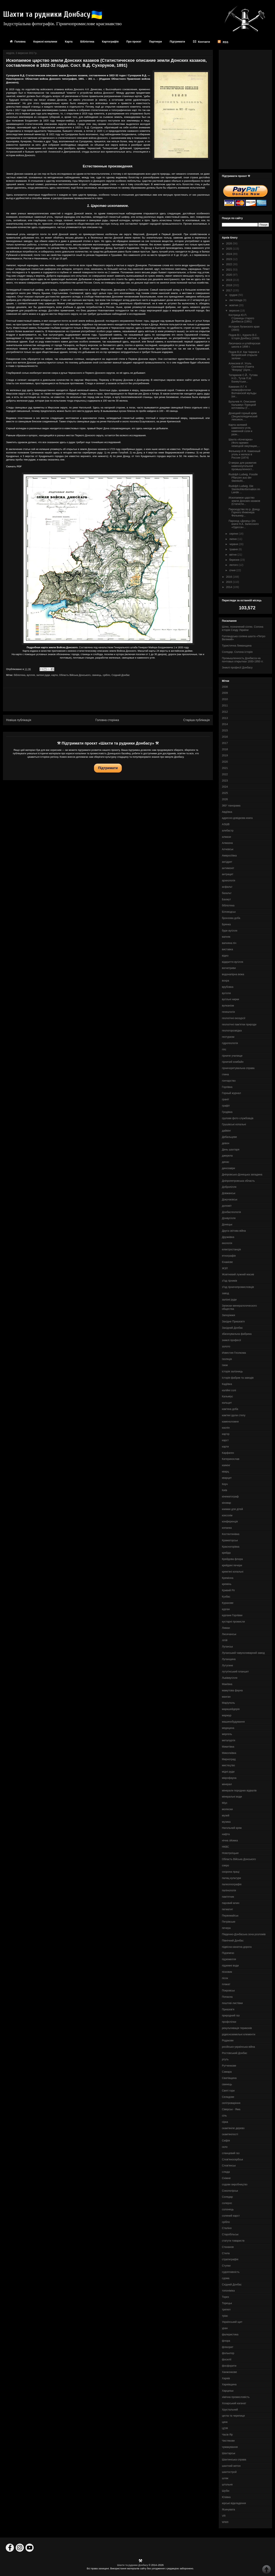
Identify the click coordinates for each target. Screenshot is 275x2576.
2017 (229, 290)
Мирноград (229, 1759)
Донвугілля (228, 1218)
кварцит (227, 1477)
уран (225, 2328)
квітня (233, 554)
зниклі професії (231, 1340)
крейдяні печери (232, 1565)
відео (225, 955)
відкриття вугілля (232, 961)
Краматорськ (230, 1540)
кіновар (226, 1502)
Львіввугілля (229, 1677)
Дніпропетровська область (238, 1180)
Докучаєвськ (229, 1199)
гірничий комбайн (232, 1061)
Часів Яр (227, 2434)
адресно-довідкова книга (237, 817)
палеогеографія (231, 1884)
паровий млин (230, 1902)
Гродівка (227, 1111)
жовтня (234, 305)
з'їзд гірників (229, 1280)
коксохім (227, 1515)
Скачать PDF (14, 466)
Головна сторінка (107, 720)
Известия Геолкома (234, 1352)
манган (226, 1696)
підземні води (230, 1965)
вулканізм (228, 1005)
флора (226, 2340)
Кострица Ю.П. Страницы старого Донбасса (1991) (241, 318)
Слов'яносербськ (232, 2159)
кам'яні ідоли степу (233, 1415)
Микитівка (228, 1746)
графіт (226, 1105)
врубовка (227, 986)
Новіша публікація (18, 720)
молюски (227, 1809)
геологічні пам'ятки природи (239, 1024)
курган (226, 1609)
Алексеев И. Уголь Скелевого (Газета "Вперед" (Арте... (241, 366)
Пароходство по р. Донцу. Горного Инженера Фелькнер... (244, 512)
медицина (228, 1727)
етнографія (229, 1255)
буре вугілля (229, 930)
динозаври (228, 1168)
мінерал (227, 1784)
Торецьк (227, 2303)
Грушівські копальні (234, 1124)
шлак (225, 2478)
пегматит (227, 1909)
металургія (228, 1740)
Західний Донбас (232, 1327)
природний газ (231, 2015)
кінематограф (230, 1496)
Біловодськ (229, 911)
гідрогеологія (230, 1043)
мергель (227, 1734)
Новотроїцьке (230, 1853)
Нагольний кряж (232, 1827)
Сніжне (226, 2178)
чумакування (230, 2446)
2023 (229, 259)
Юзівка (226, 2497)
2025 (229, 248)
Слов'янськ (229, 2165)
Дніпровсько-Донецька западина (242, 1174)
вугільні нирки (230, 999)
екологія (227, 1243)
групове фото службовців (237, 1118)
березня (234, 559)
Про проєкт (133, 41)
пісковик (227, 1971)
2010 (225, 699)
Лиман (226, 1627)
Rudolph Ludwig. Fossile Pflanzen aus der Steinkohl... (243, 477)
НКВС (225, 1846)
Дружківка (228, 1237)
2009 (225, 692)
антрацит (227, 874)
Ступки (226, 2265)
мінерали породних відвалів (239, 1790)
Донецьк (227, 1224)
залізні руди (43, 675)
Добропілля (229, 1186)
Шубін (225, 2490)
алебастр (227, 830)
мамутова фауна (232, 1690)
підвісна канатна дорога (237, 1946)
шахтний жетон (231, 2465)
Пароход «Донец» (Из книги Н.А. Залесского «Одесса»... (244, 524)
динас (225, 1161)
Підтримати (177, 41)
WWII (225, 2522)
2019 (229, 279)
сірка (225, 2121)
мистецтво (228, 1765)
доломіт (227, 1205)
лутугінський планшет (235, 1671)
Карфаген (228, 1452)
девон (225, 1143)
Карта (69, 41)
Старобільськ (230, 2234)
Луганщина (229, 1659)
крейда (226, 1552)
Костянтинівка (230, 1534)
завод (225, 1293)
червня (234, 544)
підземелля (229, 1959)
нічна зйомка (230, 1840)
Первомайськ (230, 1915)
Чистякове (228, 2440)
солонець (228, 2209)
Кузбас (226, 1596)
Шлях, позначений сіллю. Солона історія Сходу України (242, 628)
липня (233, 539)
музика (226, 1821)
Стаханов (228, 2246)
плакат (226, 1984)
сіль (224, 2115)
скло (224, 2146)
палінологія (229, 1890)
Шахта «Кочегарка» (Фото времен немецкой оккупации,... (244, 442)
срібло (106, 675)
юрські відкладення (234, 2503)
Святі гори (228, 2090)
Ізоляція (227, 1359)
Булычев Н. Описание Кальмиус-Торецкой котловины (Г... (242, 405)
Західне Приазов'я (233, 1321)
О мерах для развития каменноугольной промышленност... (242, 466)
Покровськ (228, 1990)
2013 (225, 718)
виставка (227, 949)
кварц (225, 1471)
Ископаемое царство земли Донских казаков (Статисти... (244, 501)
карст (225, 1440)
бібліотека (19, 675)
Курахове (227, 1602)
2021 (229, 269)
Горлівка (227, 1086)
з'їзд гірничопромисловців (238, 1286)
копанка (227, 1527)
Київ (224, 1490)
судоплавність (230, 2271)
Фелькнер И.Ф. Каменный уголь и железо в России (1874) (244, 454)
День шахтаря (230, 1149)
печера (226, 1927)
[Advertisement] (107, 699)
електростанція (231, 1249)
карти (54, 675)
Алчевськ (227, 849)
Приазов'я (228, 2009)
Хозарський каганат (234, 2403)
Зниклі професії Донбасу (237, 667)
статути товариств (233, 2240)
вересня (234, 310)
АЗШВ (226, 824)
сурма (225, 2278)
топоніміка (228, 2290)
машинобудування (233, 1721)
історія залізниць (232, 1371)
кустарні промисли (233, 1621)
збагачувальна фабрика (237, 1333)
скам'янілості (230, 2134)
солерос (227, 2203)
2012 (225, 711)
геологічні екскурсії (233, 1018)
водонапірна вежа (233, 974)
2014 (229, 587)
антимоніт (228, 868)
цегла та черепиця (233, 2415)
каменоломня (230, 1421)
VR (224, 2515)
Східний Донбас (121, 675)
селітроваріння (231, 2102)
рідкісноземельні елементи (238, 2034)
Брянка (226, 924)
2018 (229, 285)
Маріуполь (228, 1702)
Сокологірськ (230, 2190)
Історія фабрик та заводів (238, 1377)
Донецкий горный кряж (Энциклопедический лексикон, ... (243, 416)
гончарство (229, 1080)
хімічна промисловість (236, 2396)
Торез (225, 2296)
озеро (225, 1865)
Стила (226, 2253)
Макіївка (227, 1684)
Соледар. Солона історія (237, 651)
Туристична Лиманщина (237, 645)
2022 (229, 264)
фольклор (228, 2353)
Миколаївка (229, 1752)
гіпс (224, 1049)
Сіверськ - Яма (231, 2109)
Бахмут (226, 899)
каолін (226, 1427)
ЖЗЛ (225, 1268)
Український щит (232, 2321)
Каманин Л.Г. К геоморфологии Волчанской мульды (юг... (242, 391)
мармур (226, 1715)
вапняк (226, 936)
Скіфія (226, 2140)
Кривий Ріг (228, 1590)
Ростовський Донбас (234, 2053)
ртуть (225, 2059)
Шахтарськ (228, 2453)
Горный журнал (231, 1093)
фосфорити (229, 2365)
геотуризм (228, 1036)
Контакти (201, 41)
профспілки (229, 2021)
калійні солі (229, 1390)
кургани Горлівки (232, 1615)
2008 (225, 686)
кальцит (227, 1402)
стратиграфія (230, 2259)
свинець (96, 675)
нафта (226, 1834)
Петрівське (228, 1921)
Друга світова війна (234, 1230)
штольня (227, 2484)
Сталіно (227, 2228)
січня (232, 570)
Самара (227, 2071)
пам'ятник (228, 1896)
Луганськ (227, 1646)
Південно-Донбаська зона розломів (244, 1934)
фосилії (226, 2359)
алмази (226, 836)
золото (226, 1346)
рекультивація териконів (237, 2028)
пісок (225, 1978)
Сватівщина (229, 2078)
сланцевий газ (230, 2153)
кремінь (226, 1584)
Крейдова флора (232, 1559)
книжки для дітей (232, 1509)
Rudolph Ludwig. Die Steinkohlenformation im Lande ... (244, 489)
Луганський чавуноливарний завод (243, 1652)
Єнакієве (227, 1262)
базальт (226, 893)
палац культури (231, 1878)
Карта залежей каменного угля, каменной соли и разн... (240, 429)
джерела (227, 1155)
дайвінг (226, 1130)
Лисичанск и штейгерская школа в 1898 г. (244, 345)
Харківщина (229, 2384)
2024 (229, 253)
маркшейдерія (231, 1709)
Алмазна (227, 842)
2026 (229, 243)
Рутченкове (229, 2065)
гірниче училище (232, 1055)
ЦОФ (225, 2428)
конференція (230, 1521)
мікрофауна (229, 1777)
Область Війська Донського (75, 675)
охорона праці (230, 1871)
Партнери (155, 41)
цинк (225, 2421)
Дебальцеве (229, 1136)
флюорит (227, 2347)
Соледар (227, 2196)
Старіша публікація (196, 720)
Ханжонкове (229, 2372)
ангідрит (227, 861)
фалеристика (230, 2334)
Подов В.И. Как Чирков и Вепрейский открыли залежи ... (244, 355)
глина (225, 1074)
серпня (234, 533)
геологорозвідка (232, 1030)
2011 (225, 705)
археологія (228, 880)
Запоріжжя (228, 1315)
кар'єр (226, 1433)
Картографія (110, 41)
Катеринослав (230, 1458)
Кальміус (227, 1396)
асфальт (227, 886)
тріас (225, 2315)
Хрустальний (230, 2409)
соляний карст (231, 2215)
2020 (229, 274)
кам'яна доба (230, 1408)
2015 (229, 581)
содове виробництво (234, 2184)
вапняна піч (229, 943)
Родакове (228, 2040)
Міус (224, 1802)
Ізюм (225, 1365)
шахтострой (229, 2471)
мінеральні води (232, 1796)
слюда (226, 2171)
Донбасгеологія (231, 1212)
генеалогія (228, 1011)
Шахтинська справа (234, 2459)
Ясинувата (228, 2509)
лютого (234, 564)
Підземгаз (228, 1952)
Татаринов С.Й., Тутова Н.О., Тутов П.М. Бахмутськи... (243, 378)
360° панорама (231, 805)
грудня (233, 294)
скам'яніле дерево (233, 2128)
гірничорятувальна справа (238, 1068)
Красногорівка (230, 1546)
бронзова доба (231, 918)
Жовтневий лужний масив (238, 1274)
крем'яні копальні (232, 1571)
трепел (226, 2309)
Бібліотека (87, 41)
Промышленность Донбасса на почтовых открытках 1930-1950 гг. (242, 660)
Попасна (227, 1996)
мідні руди (228, 1771)
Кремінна (227, 1577)
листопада (236, 300)
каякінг (226, 1465)
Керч (225, 1484)
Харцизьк (228, 2390)
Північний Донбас (233, 1940)
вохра (225, 980)
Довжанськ (228, 1193)
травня (234, 549)
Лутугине (227, 1665)
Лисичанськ (229, 1634)
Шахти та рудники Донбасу (46, 14)
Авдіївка (227, 811)
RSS (223, 41)
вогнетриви (229, 968)
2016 (229, 576)
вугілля (31, 675)
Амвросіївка (229, 855)
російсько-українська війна (238, 2046)
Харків (226, 2378)
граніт (225, 1099)
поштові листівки (232, 2003)
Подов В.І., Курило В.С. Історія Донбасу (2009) (244, 336)
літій (224, 1640)
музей (225, 1815)
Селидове (228, 2096)
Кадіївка (227, 1384)
